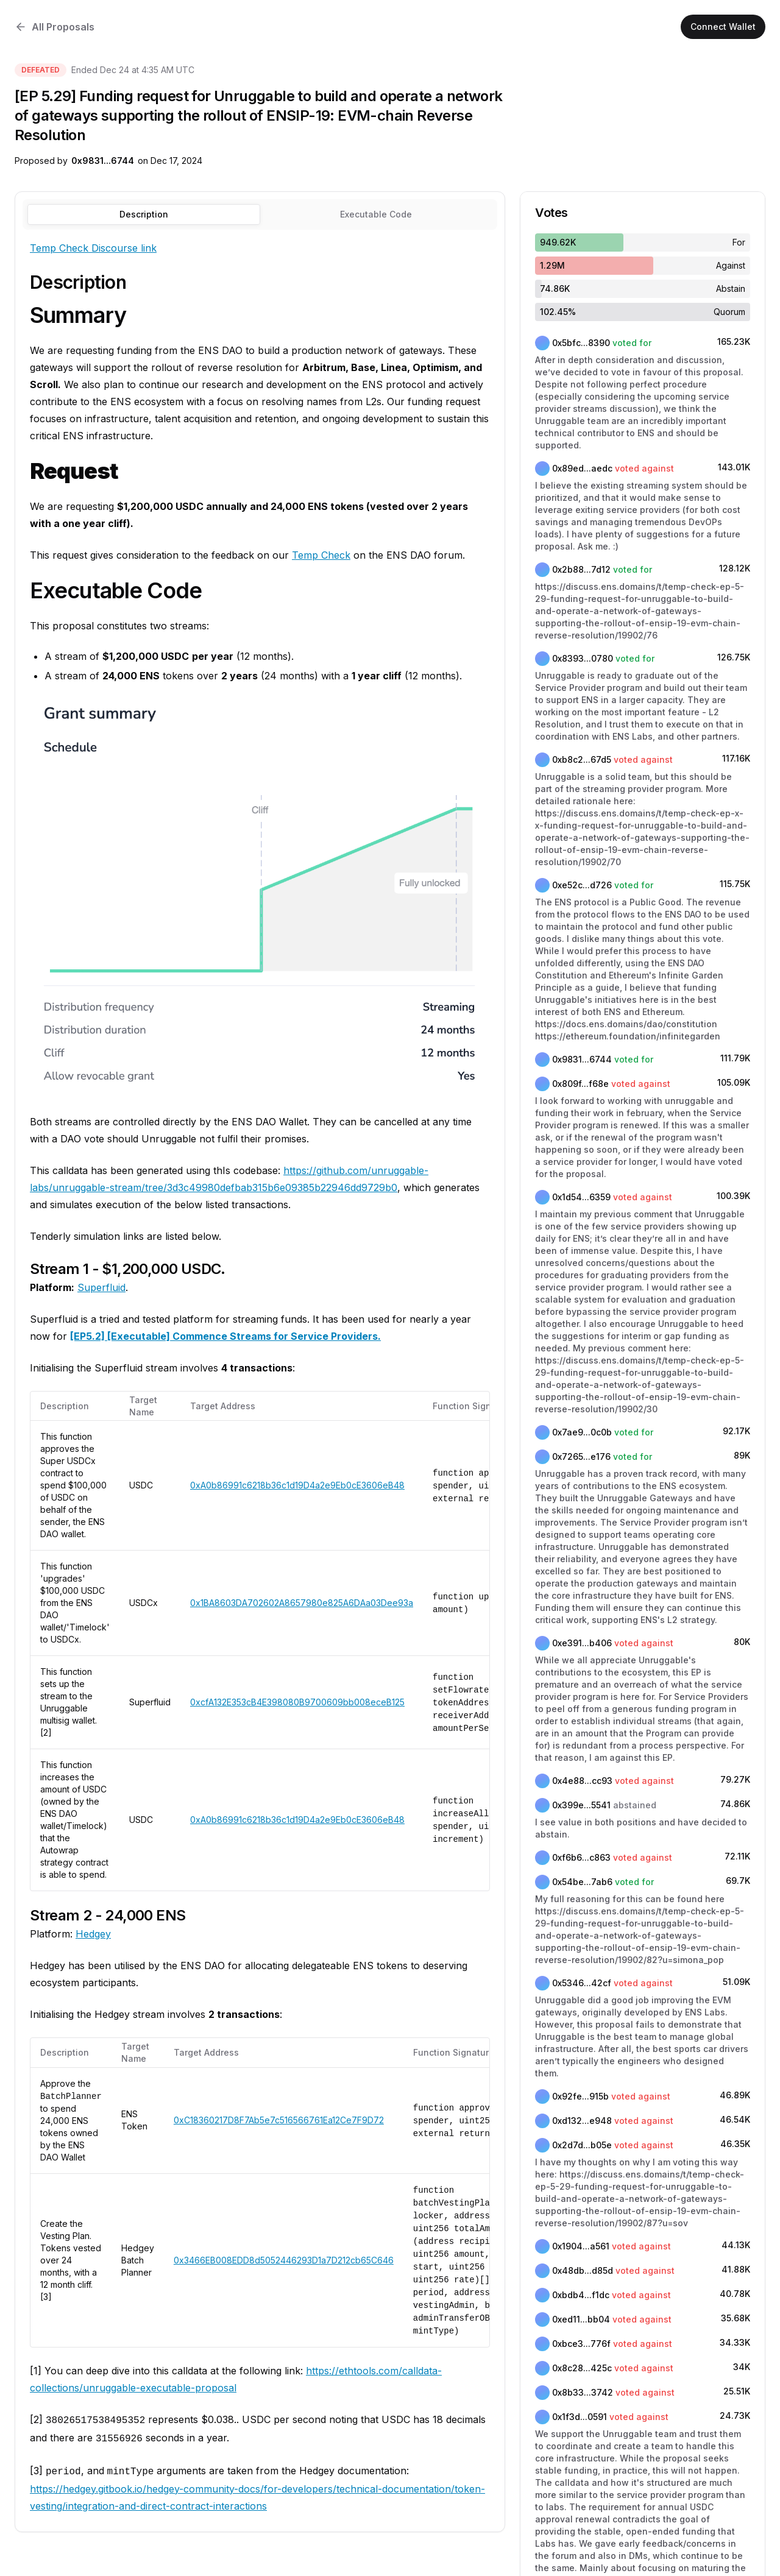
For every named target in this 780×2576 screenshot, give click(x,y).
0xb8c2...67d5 (581, 759)
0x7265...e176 (581, 1456)
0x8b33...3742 (582, 2392)
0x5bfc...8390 (581, 343)
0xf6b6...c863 (581, 1857)
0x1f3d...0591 (579, 2416)
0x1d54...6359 (581, 1197)
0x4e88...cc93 (582, 1780)
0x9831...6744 (102, 160)
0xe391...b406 (582, 1643)
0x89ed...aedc (582, 468)
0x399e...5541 (581, 1805)
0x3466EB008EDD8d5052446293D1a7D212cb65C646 (284, 2260)
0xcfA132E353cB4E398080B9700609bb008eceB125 (297, 1702)
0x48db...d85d (582, 2270)
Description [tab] (143, 214)
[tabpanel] (260, 1376)
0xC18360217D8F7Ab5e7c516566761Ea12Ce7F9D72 (279, 2120)
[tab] (376, 214)
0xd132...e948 (582, 2120)
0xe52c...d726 (582, 885)
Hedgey (93, 1934)
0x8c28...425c (582, 2368)
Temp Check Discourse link (93, 248)
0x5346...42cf (581, 1983)
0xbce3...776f (581, 2343)
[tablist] (260, 214)
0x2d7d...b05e (582, 2145)
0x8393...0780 (582, 658)
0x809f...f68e (580, 1083)
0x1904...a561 (580, 2246)
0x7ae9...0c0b (582, 1432)
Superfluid (101, 1287)
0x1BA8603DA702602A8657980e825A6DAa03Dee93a (301, 1603)
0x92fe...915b (580, 2096)
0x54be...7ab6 (582, 1882)
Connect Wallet (723, 26)
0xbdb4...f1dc (580, 2295)
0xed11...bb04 (581, 2319)
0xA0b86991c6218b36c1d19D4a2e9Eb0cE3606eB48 (297, 1485)
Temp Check (321, 555)
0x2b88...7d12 (581, 569)
